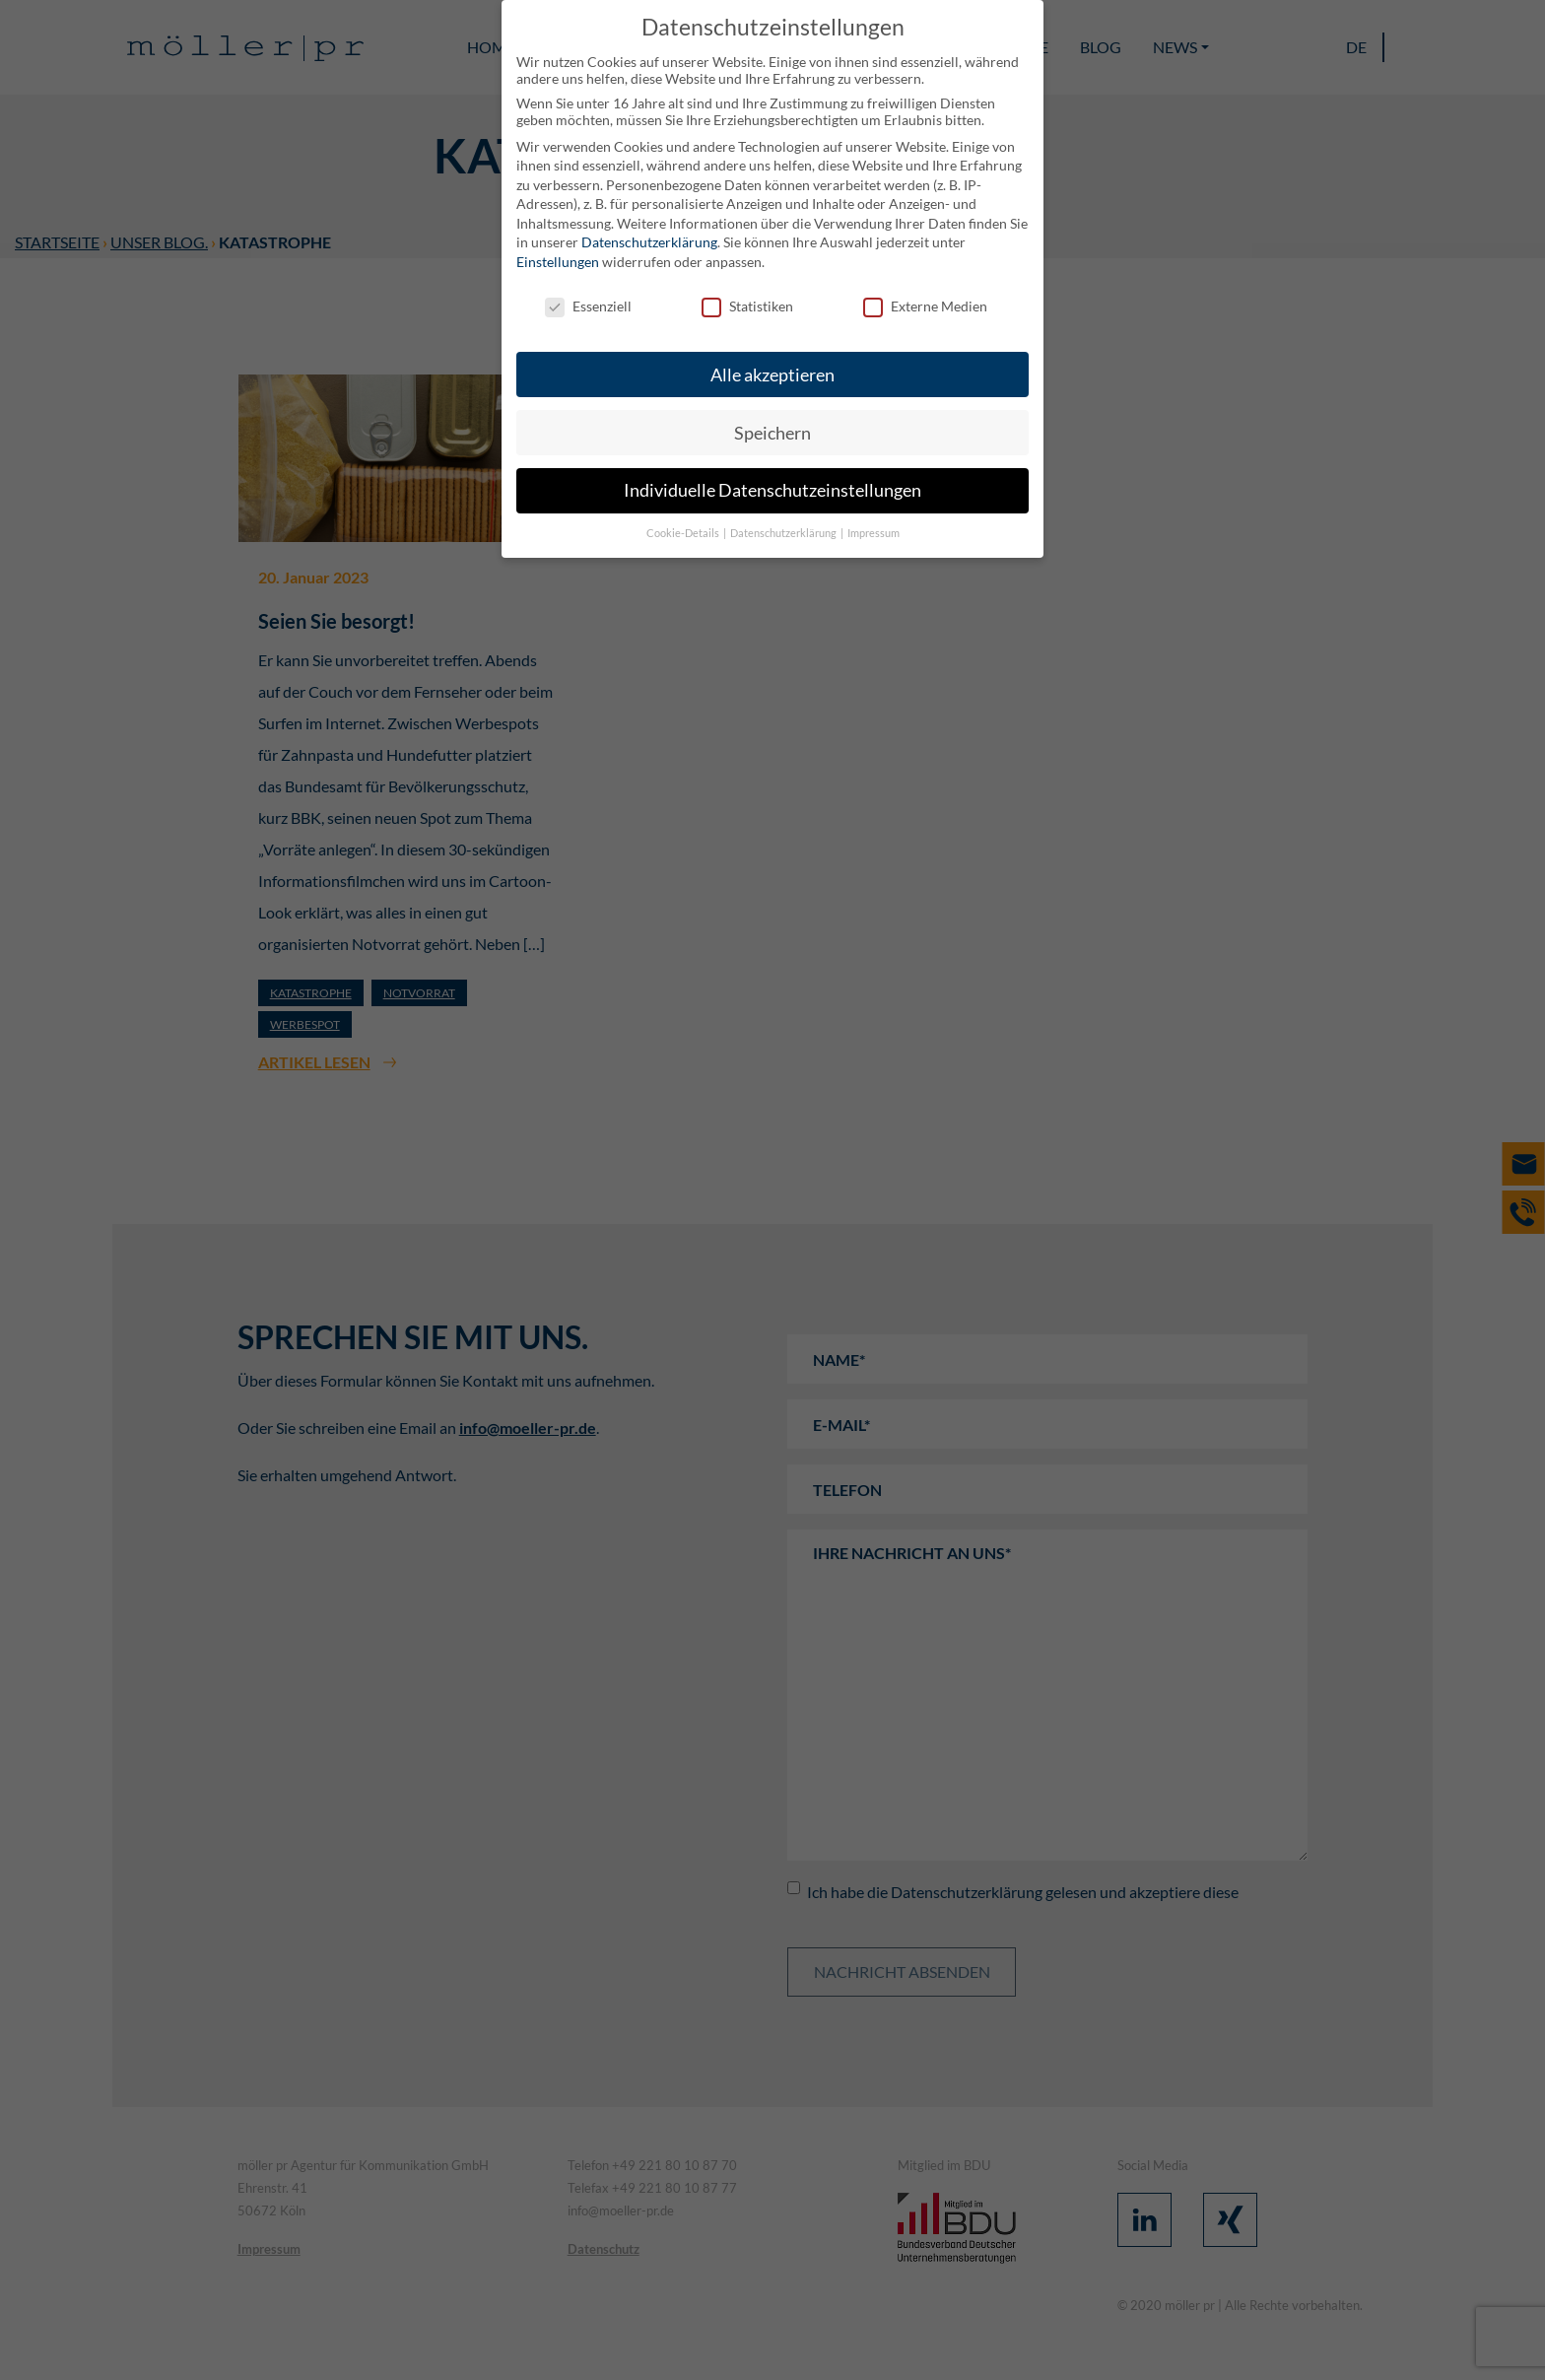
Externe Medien (925, 306)
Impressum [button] (873, 533)
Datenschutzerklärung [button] (784, 533)
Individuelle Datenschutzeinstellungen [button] (772, 490)
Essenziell (588, 306)
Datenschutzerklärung (649, 242)
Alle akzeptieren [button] (772, 375)
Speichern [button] (772, 433)
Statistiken (747, 306)
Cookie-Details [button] (683, 533)
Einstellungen (557, 261)
